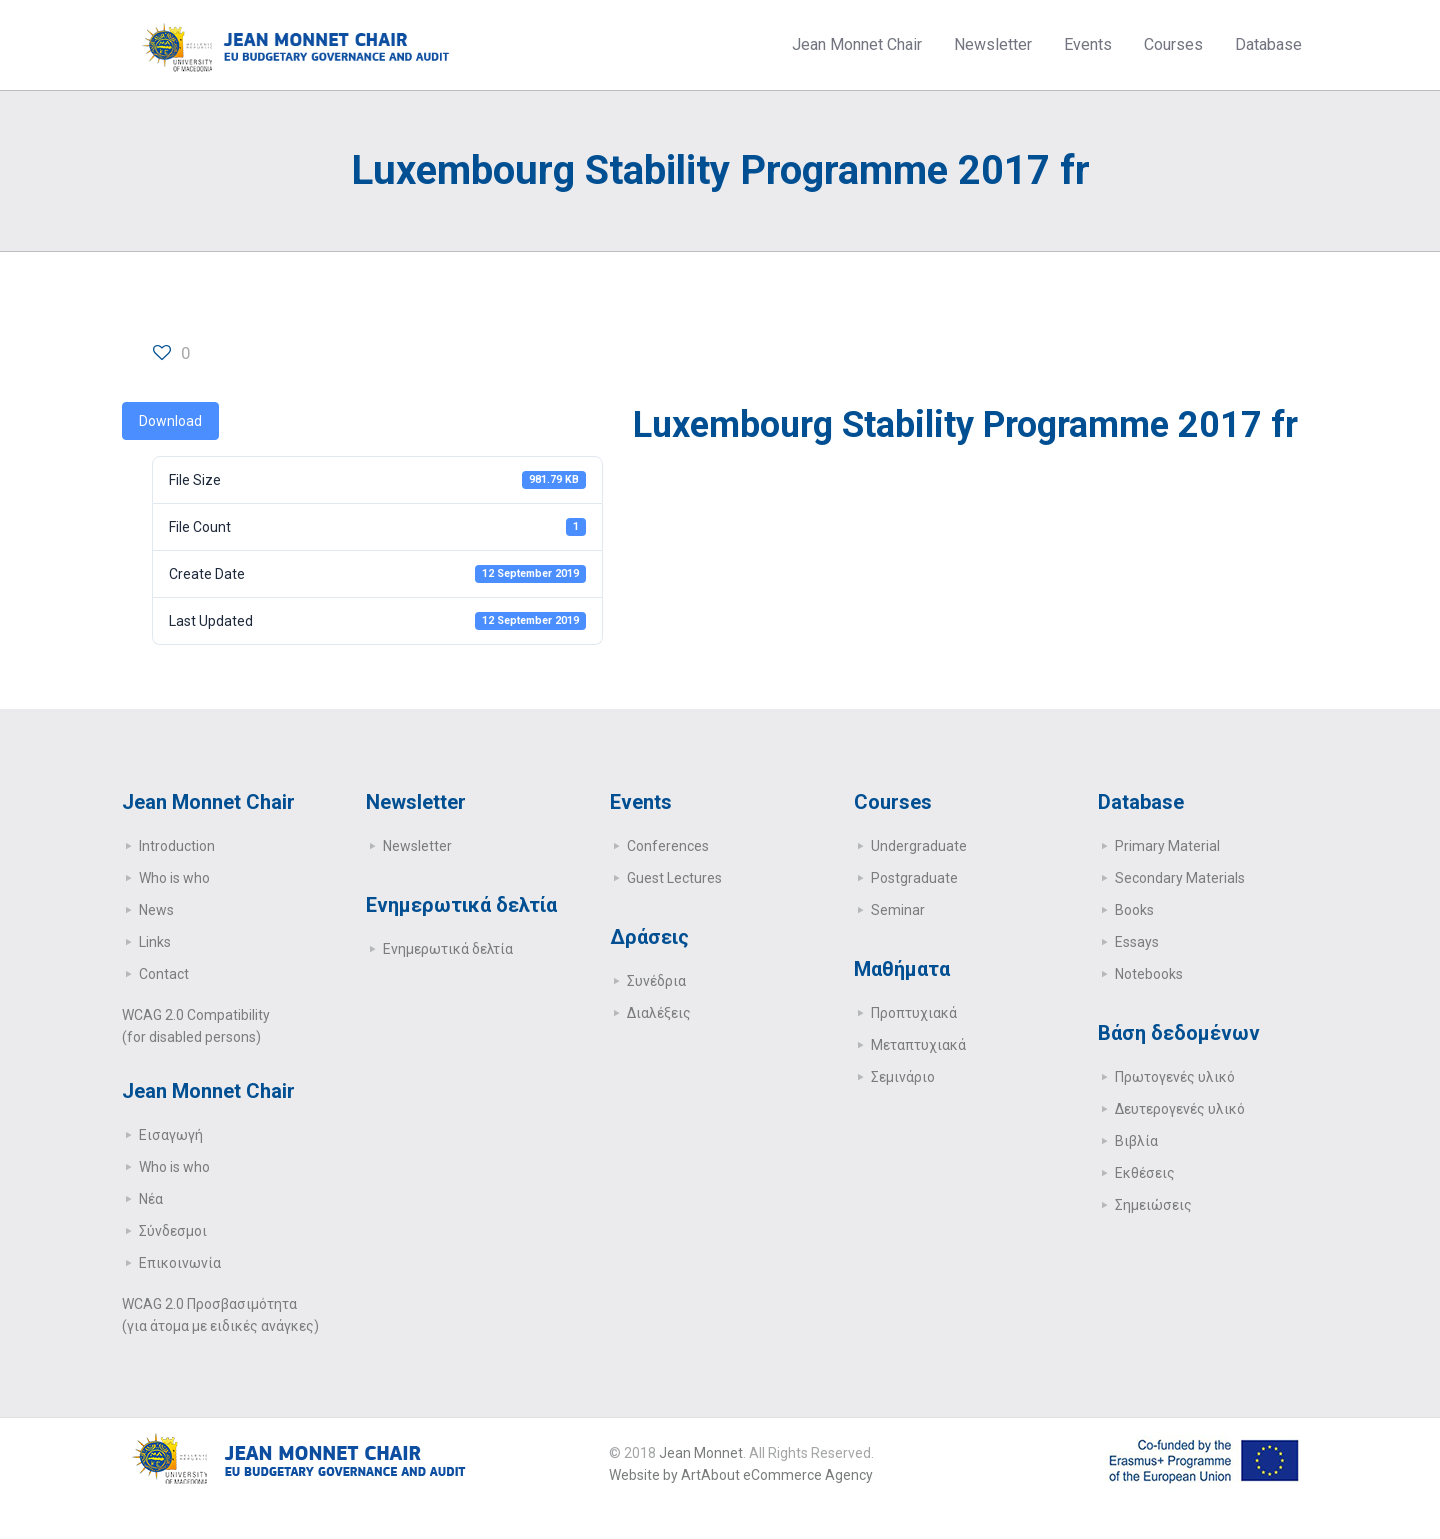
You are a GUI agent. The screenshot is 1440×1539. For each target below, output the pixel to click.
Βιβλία (1136, 1141)
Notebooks (1149, 974)
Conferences (668, 846)
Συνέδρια (656, 981)
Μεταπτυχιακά (918, 1045)
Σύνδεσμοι (173, 1231)
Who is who (174, 878)
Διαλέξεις (659, 1013)
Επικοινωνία (180, 1263)
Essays (1137, 942)
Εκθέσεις (1145, 1173)
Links (155, 942)
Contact (164, 974)
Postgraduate (914, 878)
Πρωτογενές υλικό (1175, 1077)
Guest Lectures (674, 878)
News (156, 910)
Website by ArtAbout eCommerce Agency (741, 1475)
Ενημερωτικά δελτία (448, 949)
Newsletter (417, 846)
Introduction (177, 846)
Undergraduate (919, 846)
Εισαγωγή (171, 1135)
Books (1134, 910)
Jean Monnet (701, 1453)
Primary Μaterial (1167, 846)
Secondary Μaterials (1180, 878)
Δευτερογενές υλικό (1180, 1109)
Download (170, 421)
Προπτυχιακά (914, 1013)
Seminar (898, 910)
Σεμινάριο (903, 1077)
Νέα (151, 1199)
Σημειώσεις (1153, 1205)
